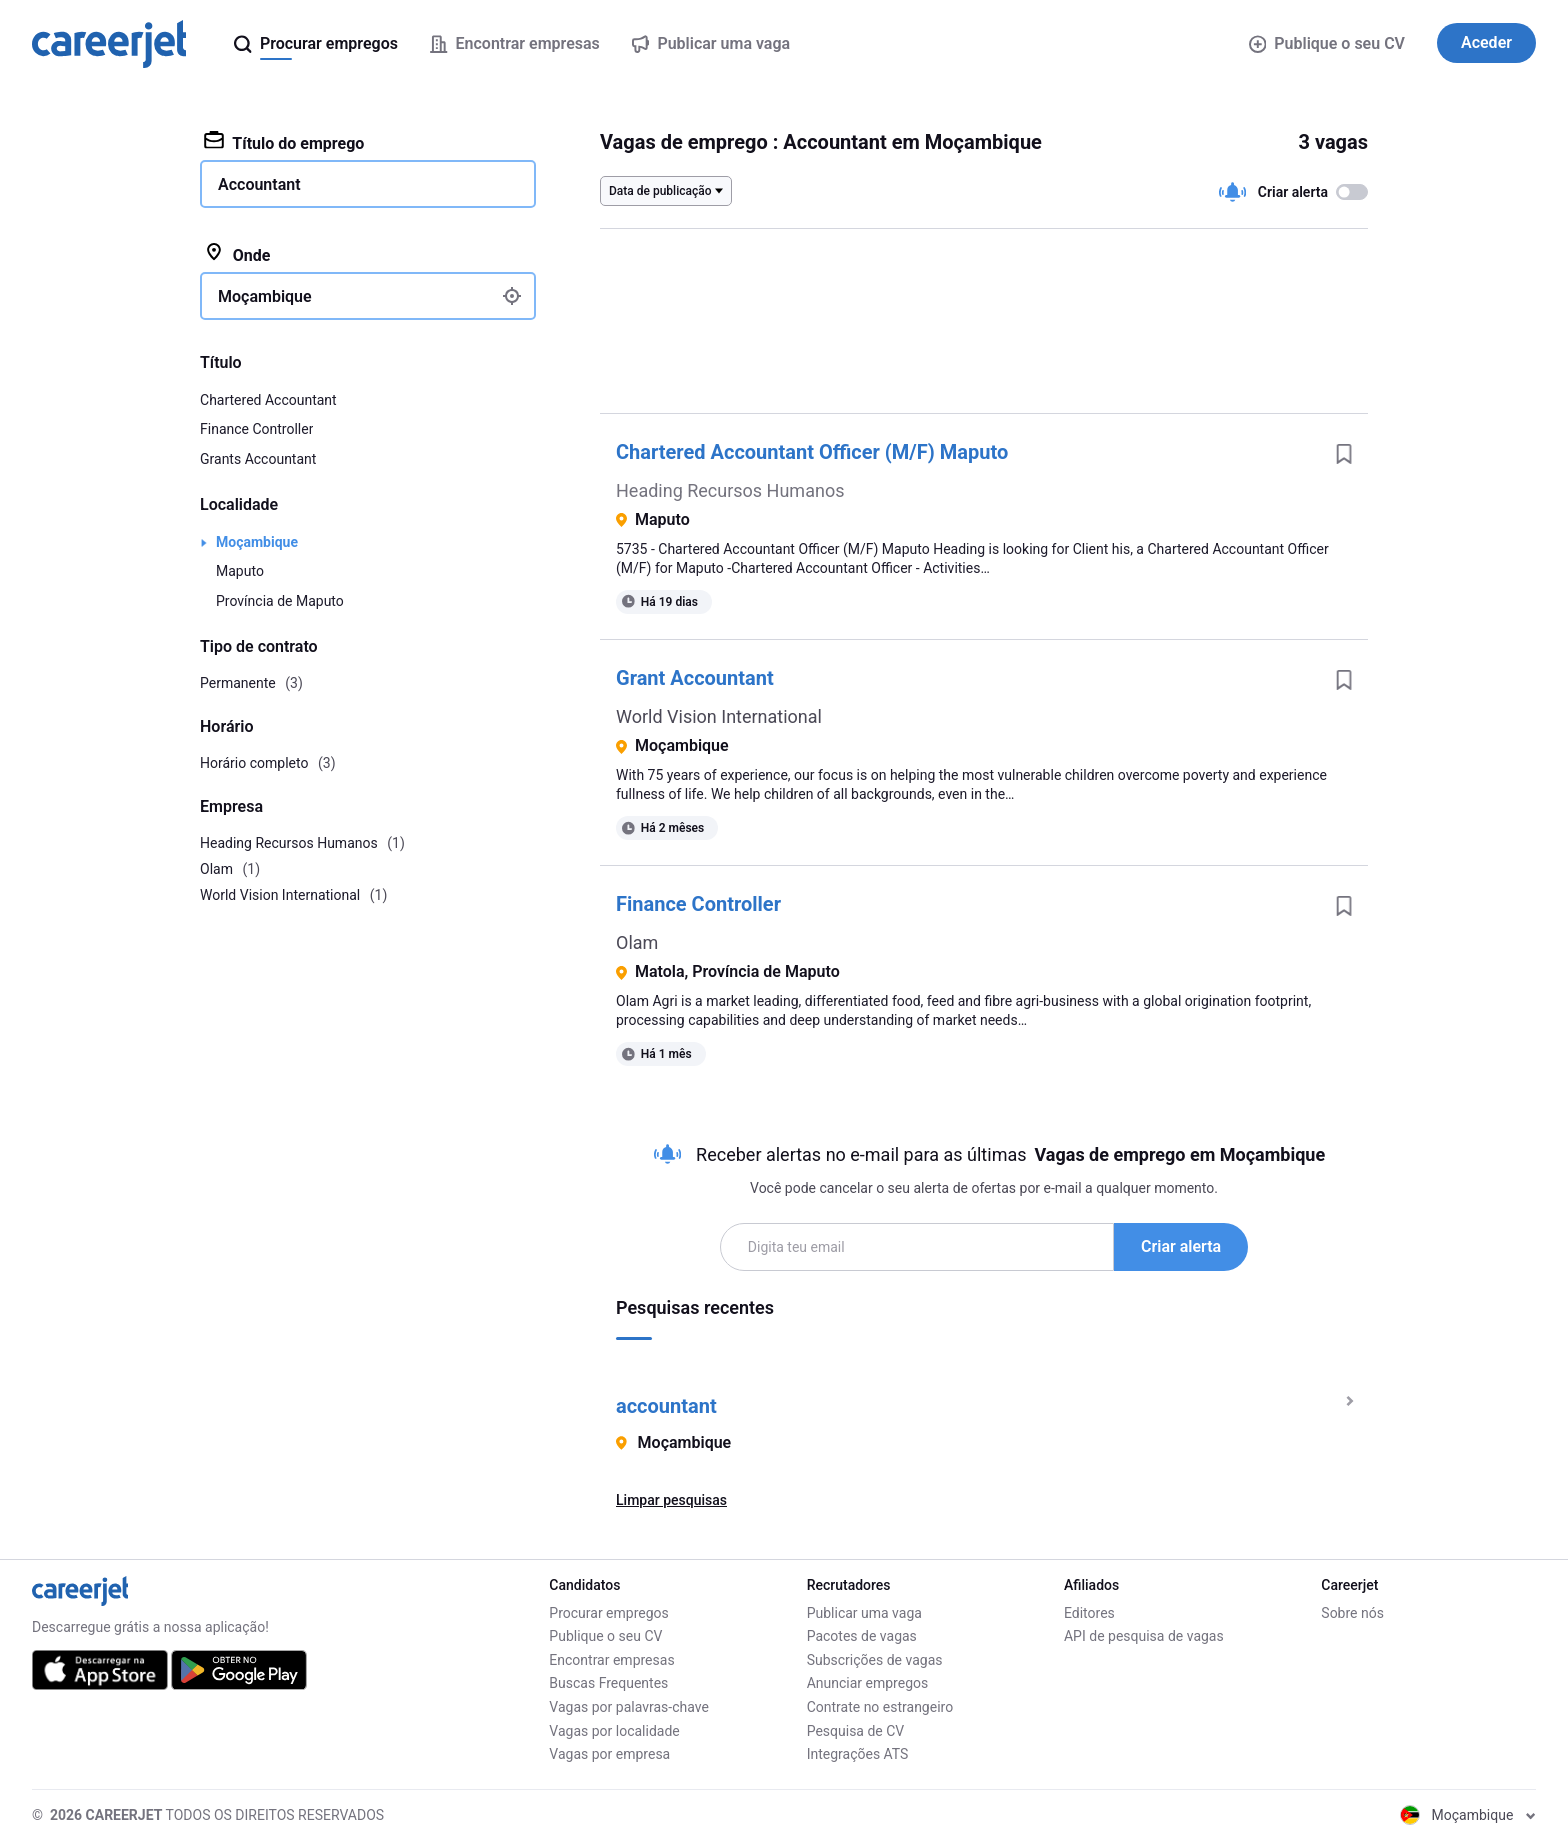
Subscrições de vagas (875, 1660)
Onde (237, 254)
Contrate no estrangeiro (880, 1707)
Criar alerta (1181, 1246)
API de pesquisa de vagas (1144, 1636)
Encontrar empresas (611, 1660)
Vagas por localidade (614, 1731)
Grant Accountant (695, 678)
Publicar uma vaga (864, 1613)
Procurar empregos (608, 1613)
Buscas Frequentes (608, 1683)
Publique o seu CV (1327, 43)
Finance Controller (698, 904)
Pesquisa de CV (856, 1731)
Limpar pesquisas (671, 1500)
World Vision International (719, 716)
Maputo (240, 571)
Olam (637, 942)
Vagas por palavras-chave (628, 1707)
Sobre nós (1352, 1613)
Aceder (1486, 42)
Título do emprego (284, 142)
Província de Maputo (280, 601)
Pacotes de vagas (862, 1636)
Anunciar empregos (868, 1683)
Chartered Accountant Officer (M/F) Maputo (812, 452)
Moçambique (257, 542)
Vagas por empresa (609, 1754)
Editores (1089, 1613)
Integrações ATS (858, 1754)
